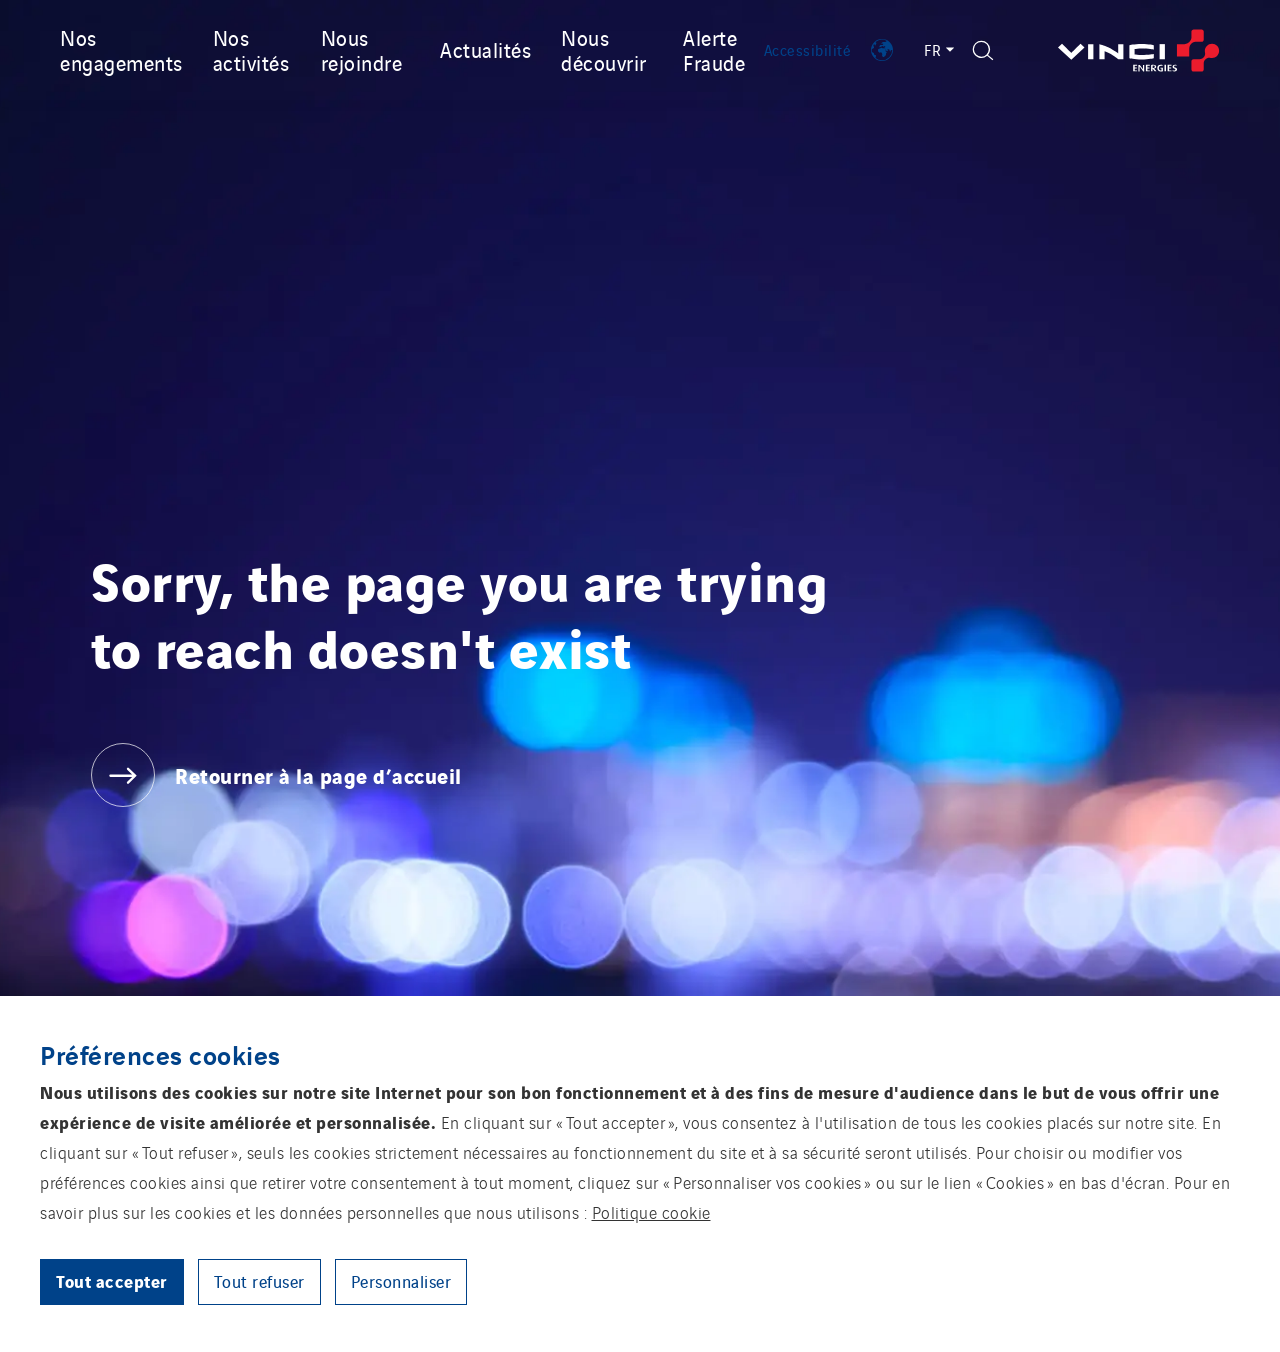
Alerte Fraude (714, 49)
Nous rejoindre (362, 49)
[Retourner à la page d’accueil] (1139, 50)
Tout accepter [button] (112, 1280)
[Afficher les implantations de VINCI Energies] (882, 50)
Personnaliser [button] (401, 1281)
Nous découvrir (604, 49)
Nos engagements (121, 49)
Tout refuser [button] (259, 1281)
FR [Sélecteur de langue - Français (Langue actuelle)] (938, 49)
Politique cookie (651, 1212)
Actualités (485, 49)
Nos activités (251, 49)
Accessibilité (808, 50)
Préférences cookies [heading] (160, 1054)
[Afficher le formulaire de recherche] (983, 50)
